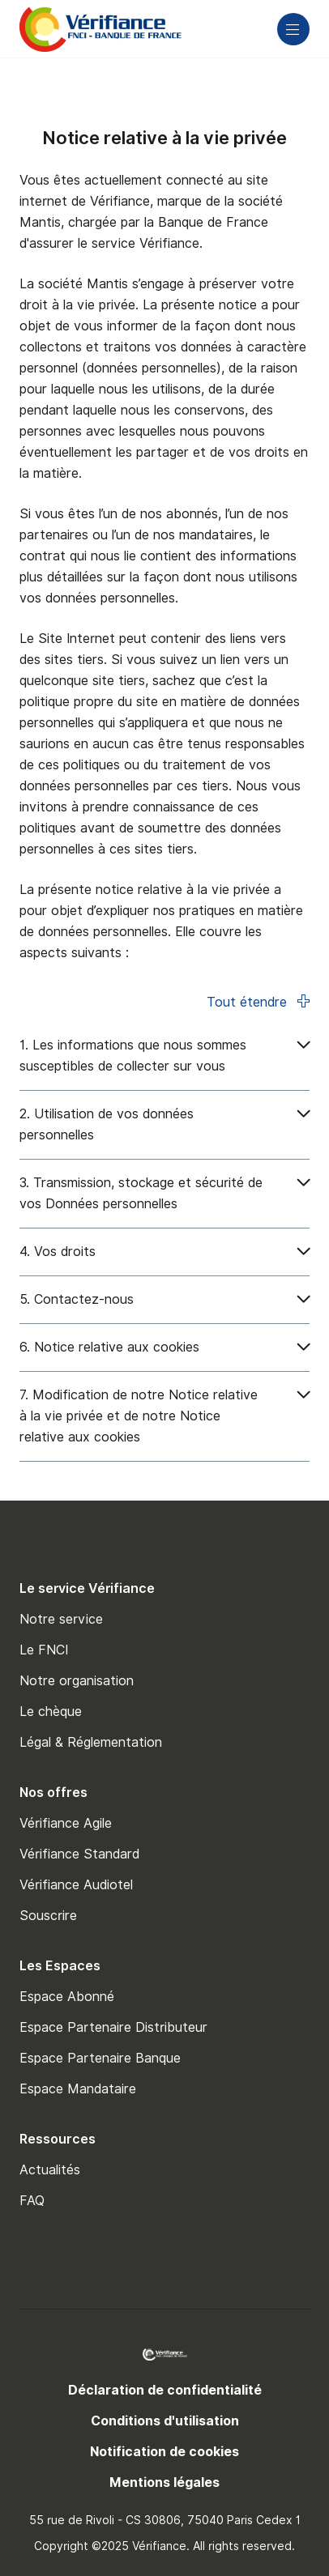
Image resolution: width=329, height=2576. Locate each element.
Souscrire (48, 1915)
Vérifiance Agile (65, 1823)
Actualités (49, 2170)
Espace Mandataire (77, 2089)
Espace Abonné (66, 1996)
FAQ (32, 2200)
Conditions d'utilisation (165, 2421)
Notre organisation (76, 1680)
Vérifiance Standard (79, 1854)
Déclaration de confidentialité (165, 2390)
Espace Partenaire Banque (100, 2058)
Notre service (61, 1619)
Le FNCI (43, 1650)
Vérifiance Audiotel (76, 1885)
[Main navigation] (293, 29)
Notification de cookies (164, 2451)
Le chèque (50, 1711)
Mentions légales (164, 2482)
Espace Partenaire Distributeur (113, 2027)
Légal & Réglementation (90, 1742)
